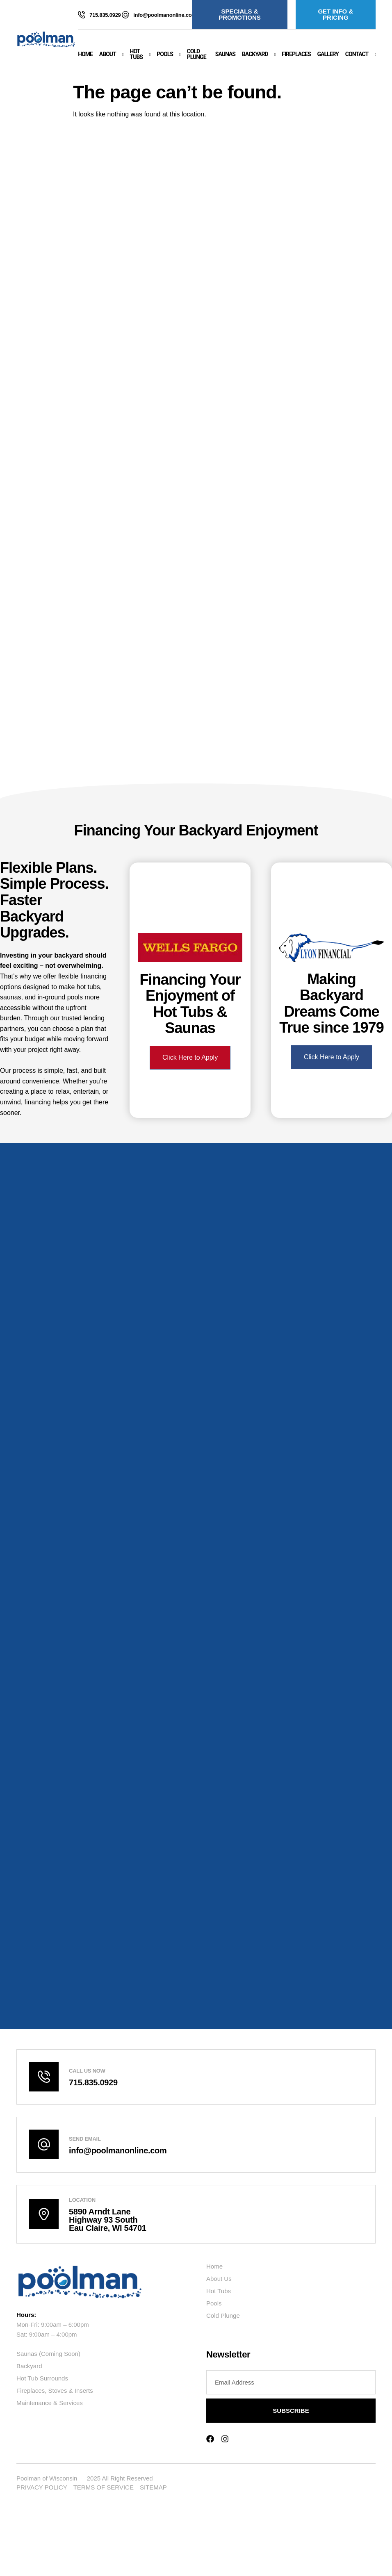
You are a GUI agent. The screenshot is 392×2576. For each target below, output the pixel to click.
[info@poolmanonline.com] (125, 14)
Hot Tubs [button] (136, 54)
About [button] (107, 54)
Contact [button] (356, 54)
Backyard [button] (255, 54)
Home (85, 54)
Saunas (225, 54)
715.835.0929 (105, 15)
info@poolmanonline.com (164, 15)
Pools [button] (165, 54)
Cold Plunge (196, 54)
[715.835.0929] (81, 14)
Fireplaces (296, 54)
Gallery (328, 54)
